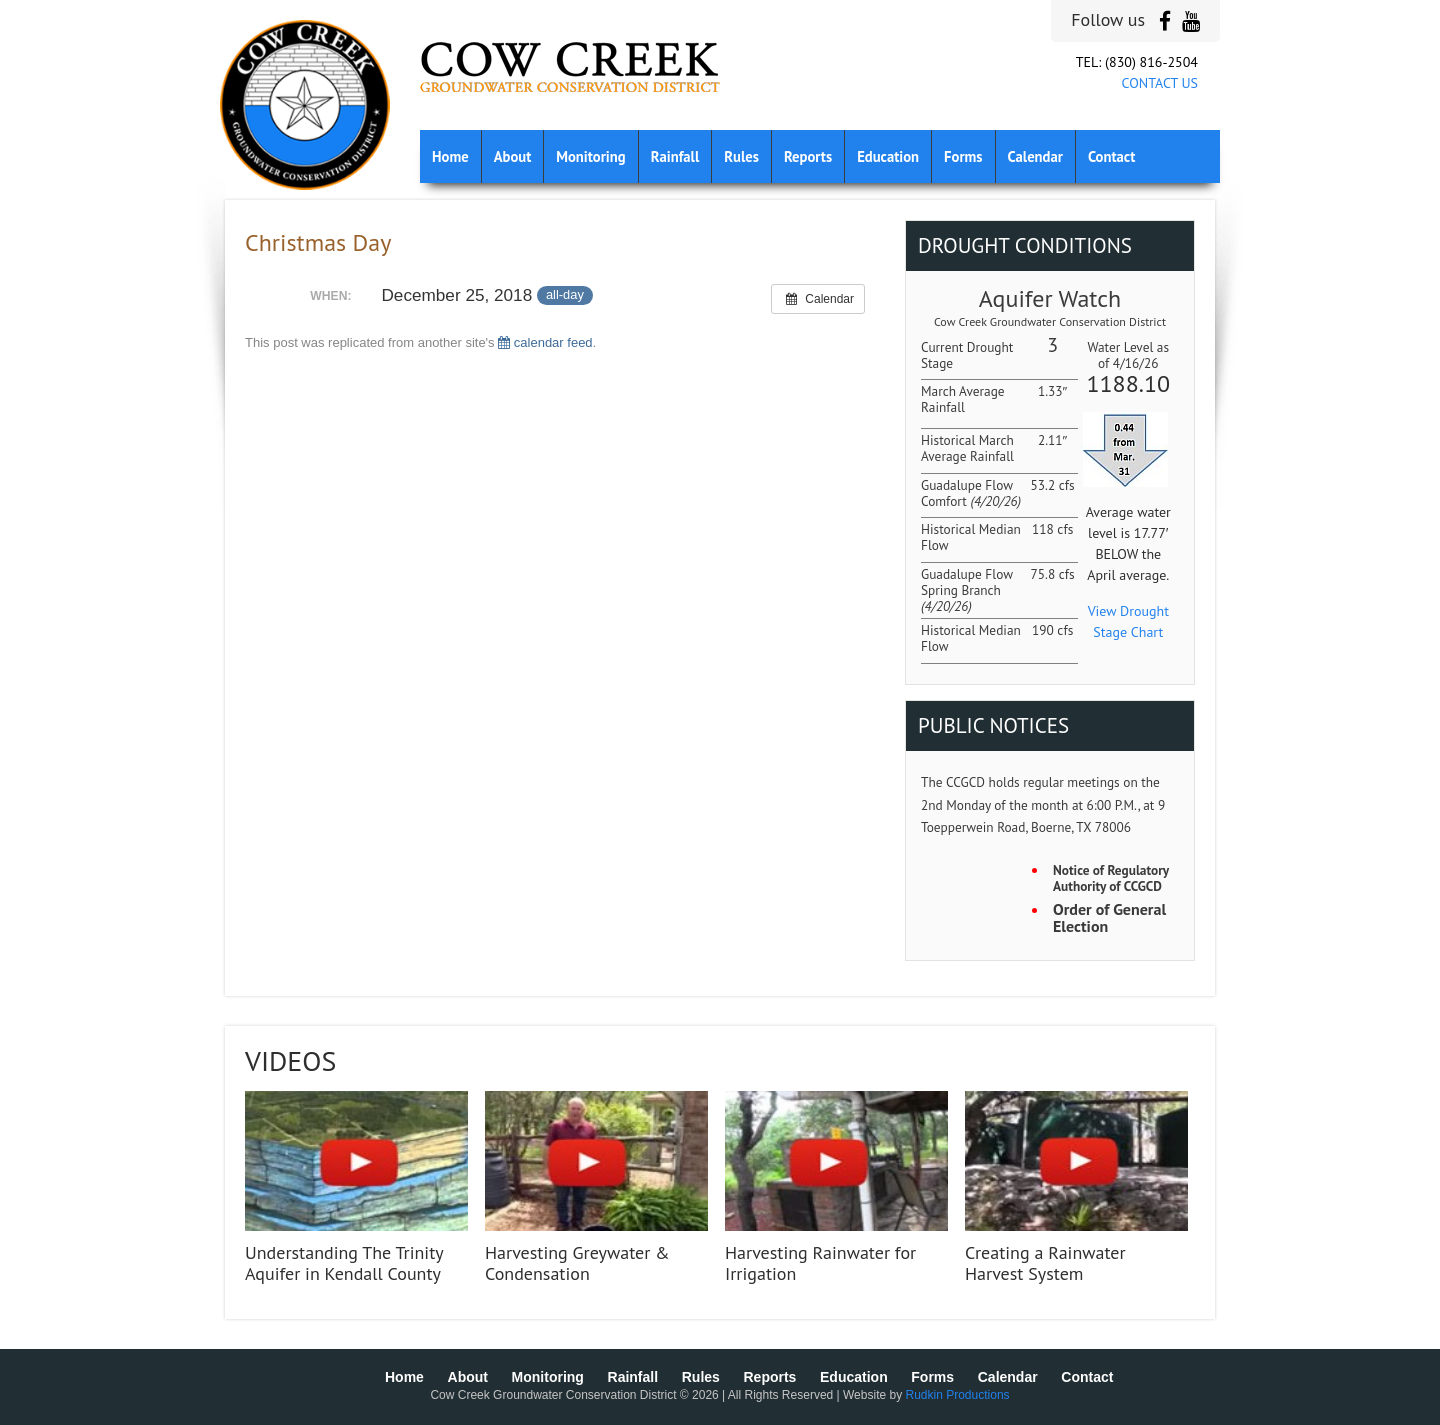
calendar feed (545, 342)
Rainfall (675, 156)
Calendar (1035, 156)
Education (888, 156)
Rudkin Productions (958, 1395)
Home (450, 156)
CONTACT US (1160, 83)
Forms (963, 156)
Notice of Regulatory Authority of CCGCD (1111, 878)
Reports (808, 156)
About (513, 156)
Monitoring (590, 156)
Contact (1111, 156)
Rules (741, 156)
